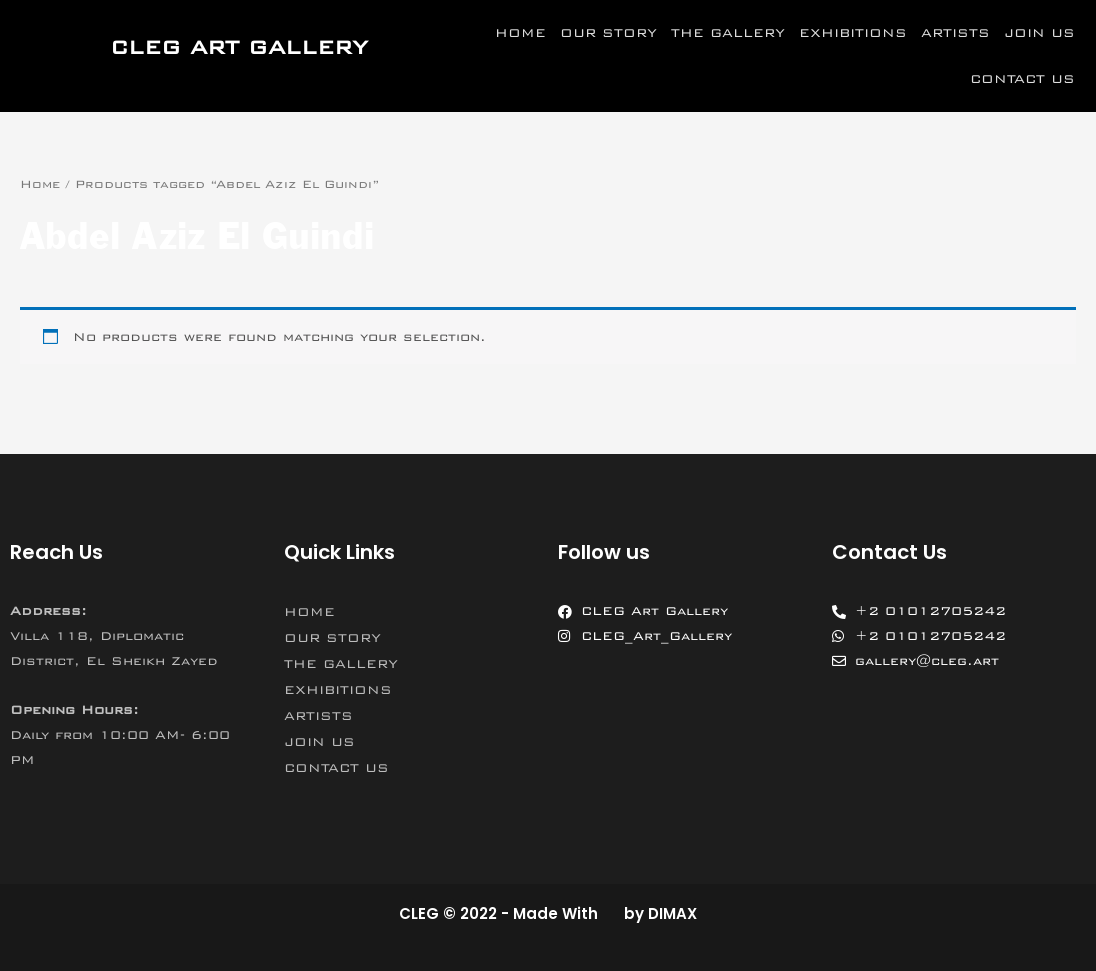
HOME (520, 33)
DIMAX (672, 913)
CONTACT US (1022, 79)
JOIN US (1039, 33)
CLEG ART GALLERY (239, 47)
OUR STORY (608, 33)
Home (40, 184)
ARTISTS (955, 33)
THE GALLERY (728, 33)
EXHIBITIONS (853, 33)
